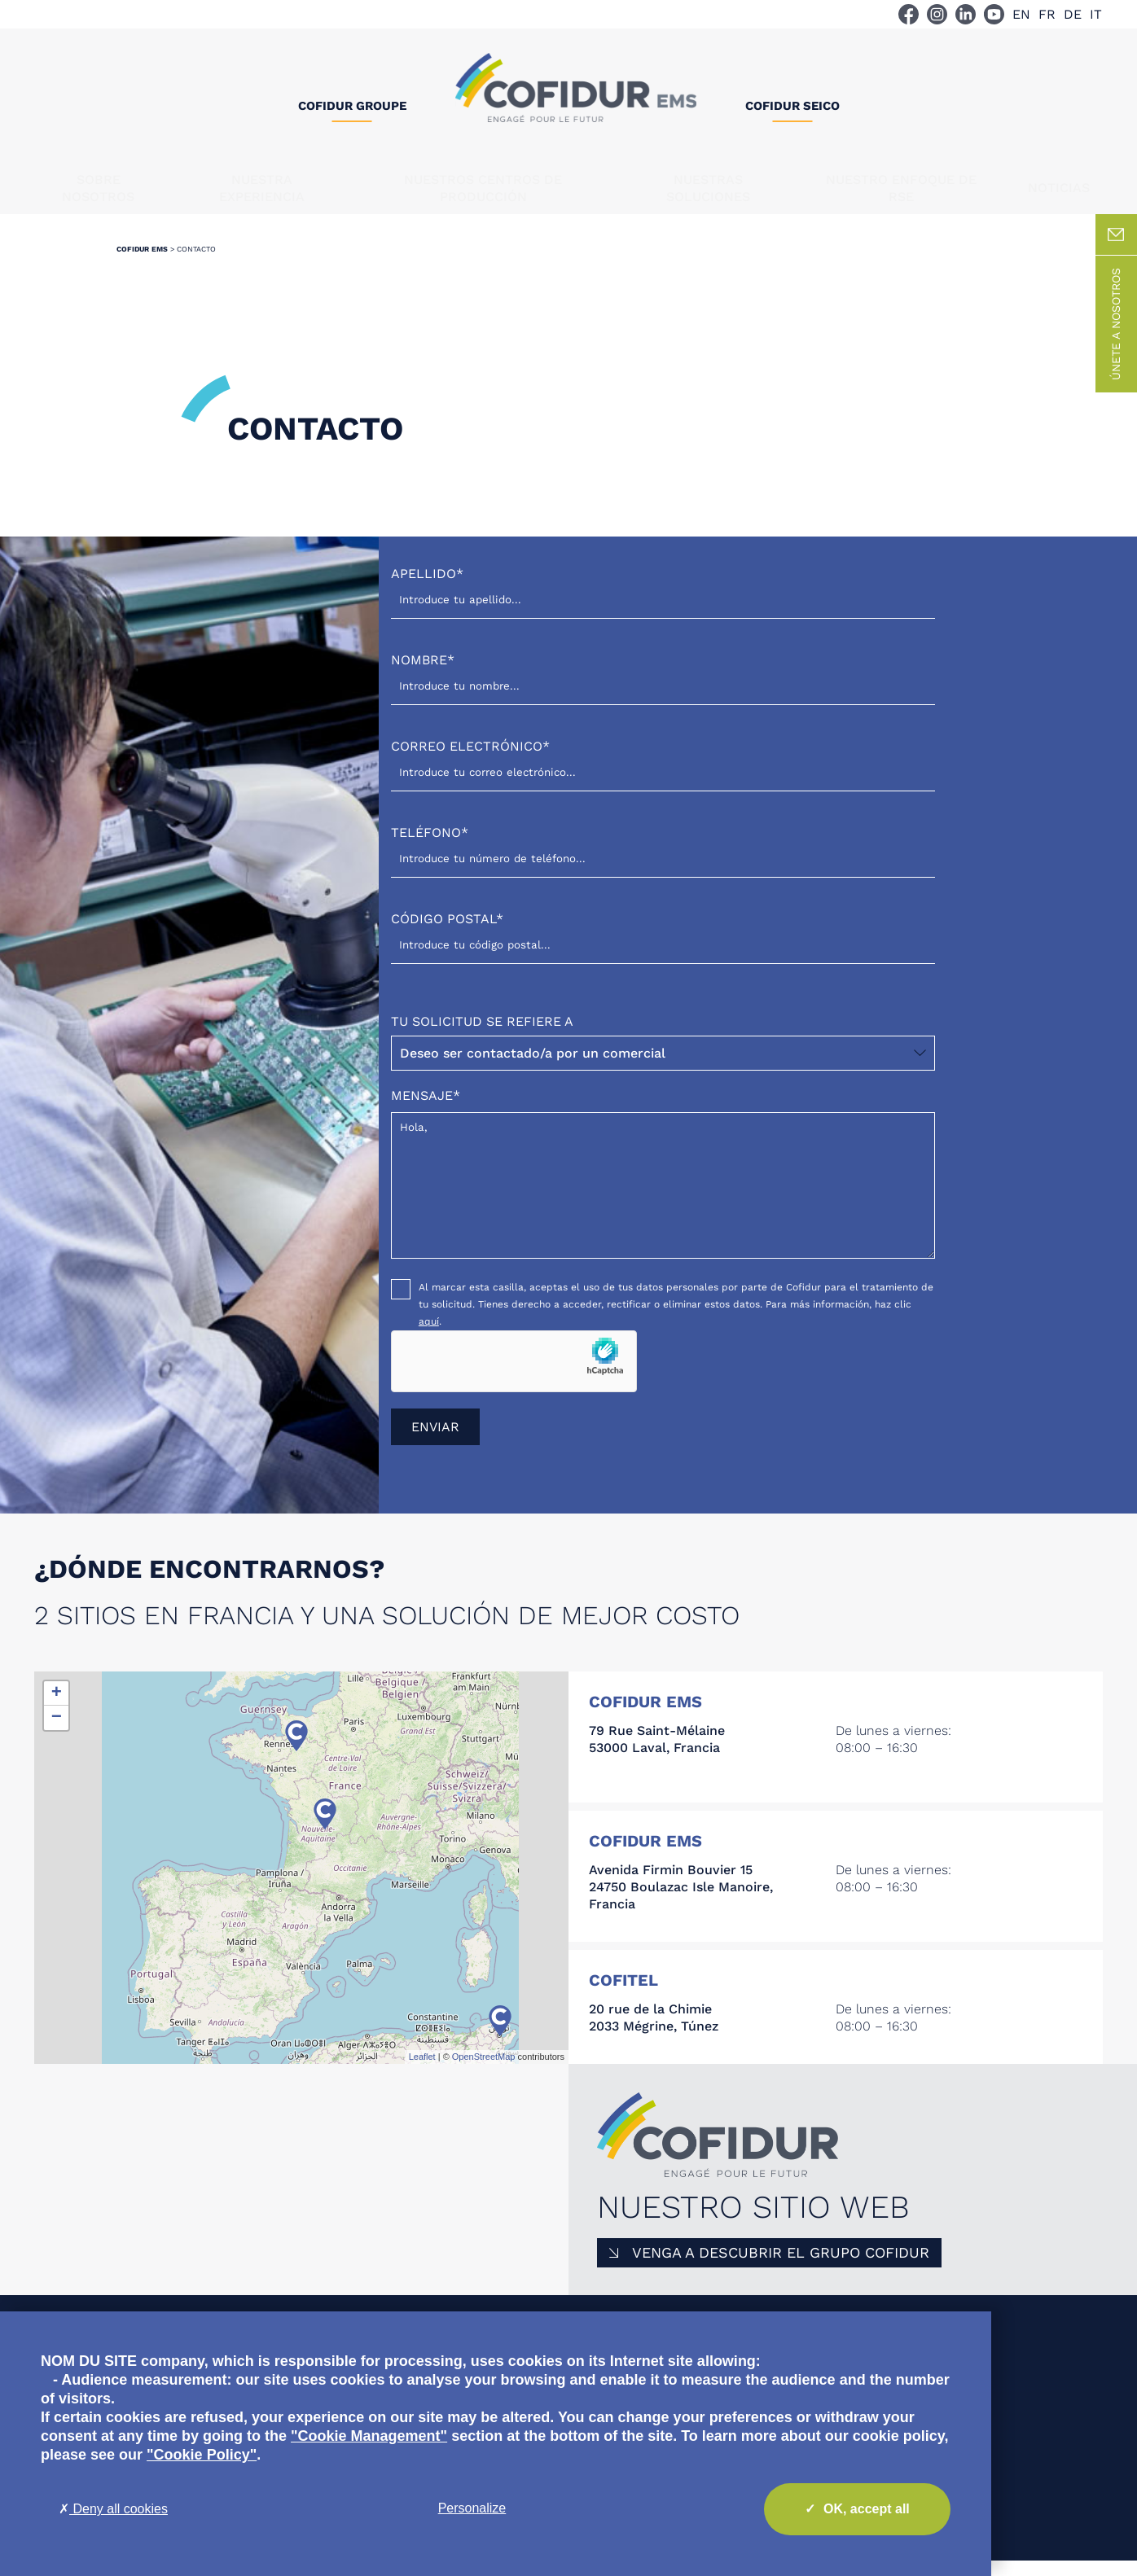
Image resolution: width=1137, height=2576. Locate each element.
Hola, (663, 1201)
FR (1047, 14)
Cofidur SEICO (792, 106)
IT (1096, 14)
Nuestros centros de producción (483, 188)
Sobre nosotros (98, 188)
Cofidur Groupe (352, 106)
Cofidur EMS (142, 265)
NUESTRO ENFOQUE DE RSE (901, 188)
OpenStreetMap (484, 2072)
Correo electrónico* (663, 774)
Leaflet (422, 2072)
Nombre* (663, 688)
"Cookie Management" (369, 2436)
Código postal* (663, 947)
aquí (429, 1337)
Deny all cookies (113, 2509)
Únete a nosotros (1115, 339)
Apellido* (663, 602)
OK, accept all (857, 2509)
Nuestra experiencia (262, 188)
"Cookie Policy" (202, 2455)
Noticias (1059, 187)
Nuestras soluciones (708, 188)
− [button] (56, 1733)
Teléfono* (663, 861)
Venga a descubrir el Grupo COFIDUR (780, 2267)
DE (1073, 14)
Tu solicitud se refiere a (663, 1057)
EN (1021, 14)
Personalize (472, 2508)
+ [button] (56, 1709)
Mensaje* (663, 1190)
